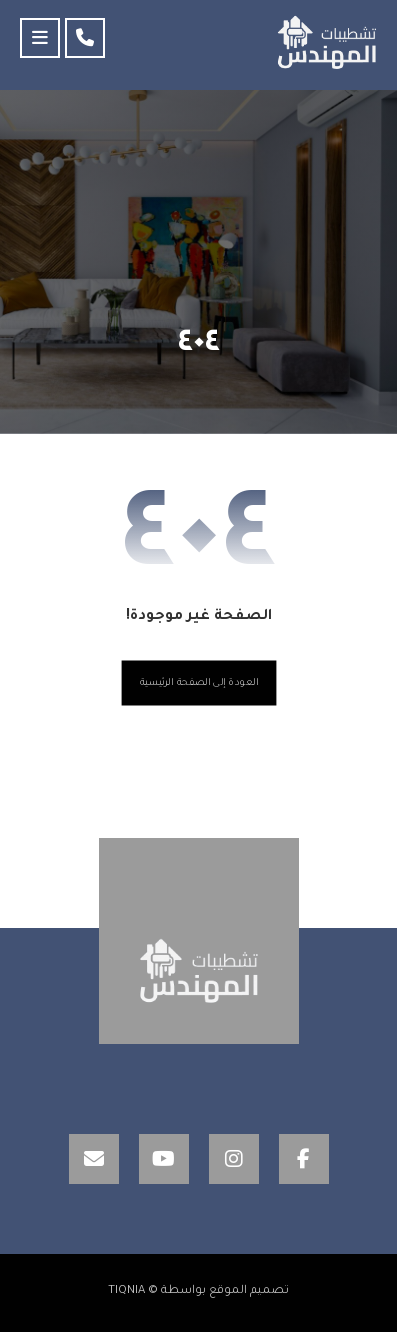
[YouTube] (164, 1159)
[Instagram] (234, 1159)
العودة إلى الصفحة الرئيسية (198, 683)
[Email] (94, 1159)
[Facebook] (304, 1159)
